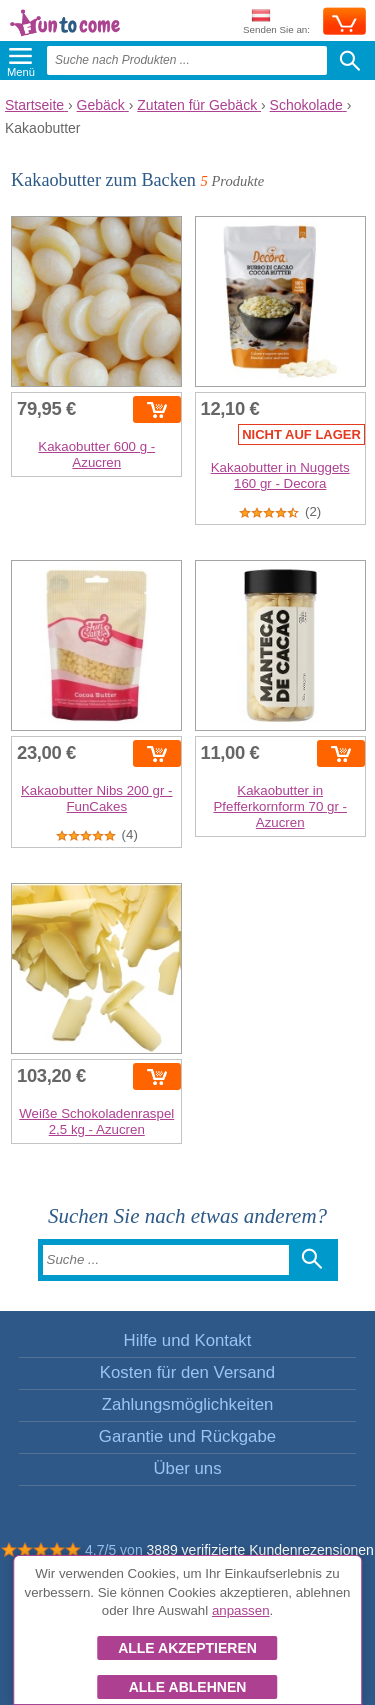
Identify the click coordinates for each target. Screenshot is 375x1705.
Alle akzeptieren (187, 1648)
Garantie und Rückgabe (187, 1436)
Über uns (187, 1468)
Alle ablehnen (188, 1687)
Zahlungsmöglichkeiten (188, 1404)
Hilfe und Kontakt (188, 1340)
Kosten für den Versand (187, 1372)
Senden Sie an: (276, 22)
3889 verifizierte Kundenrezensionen (260, 1550)
